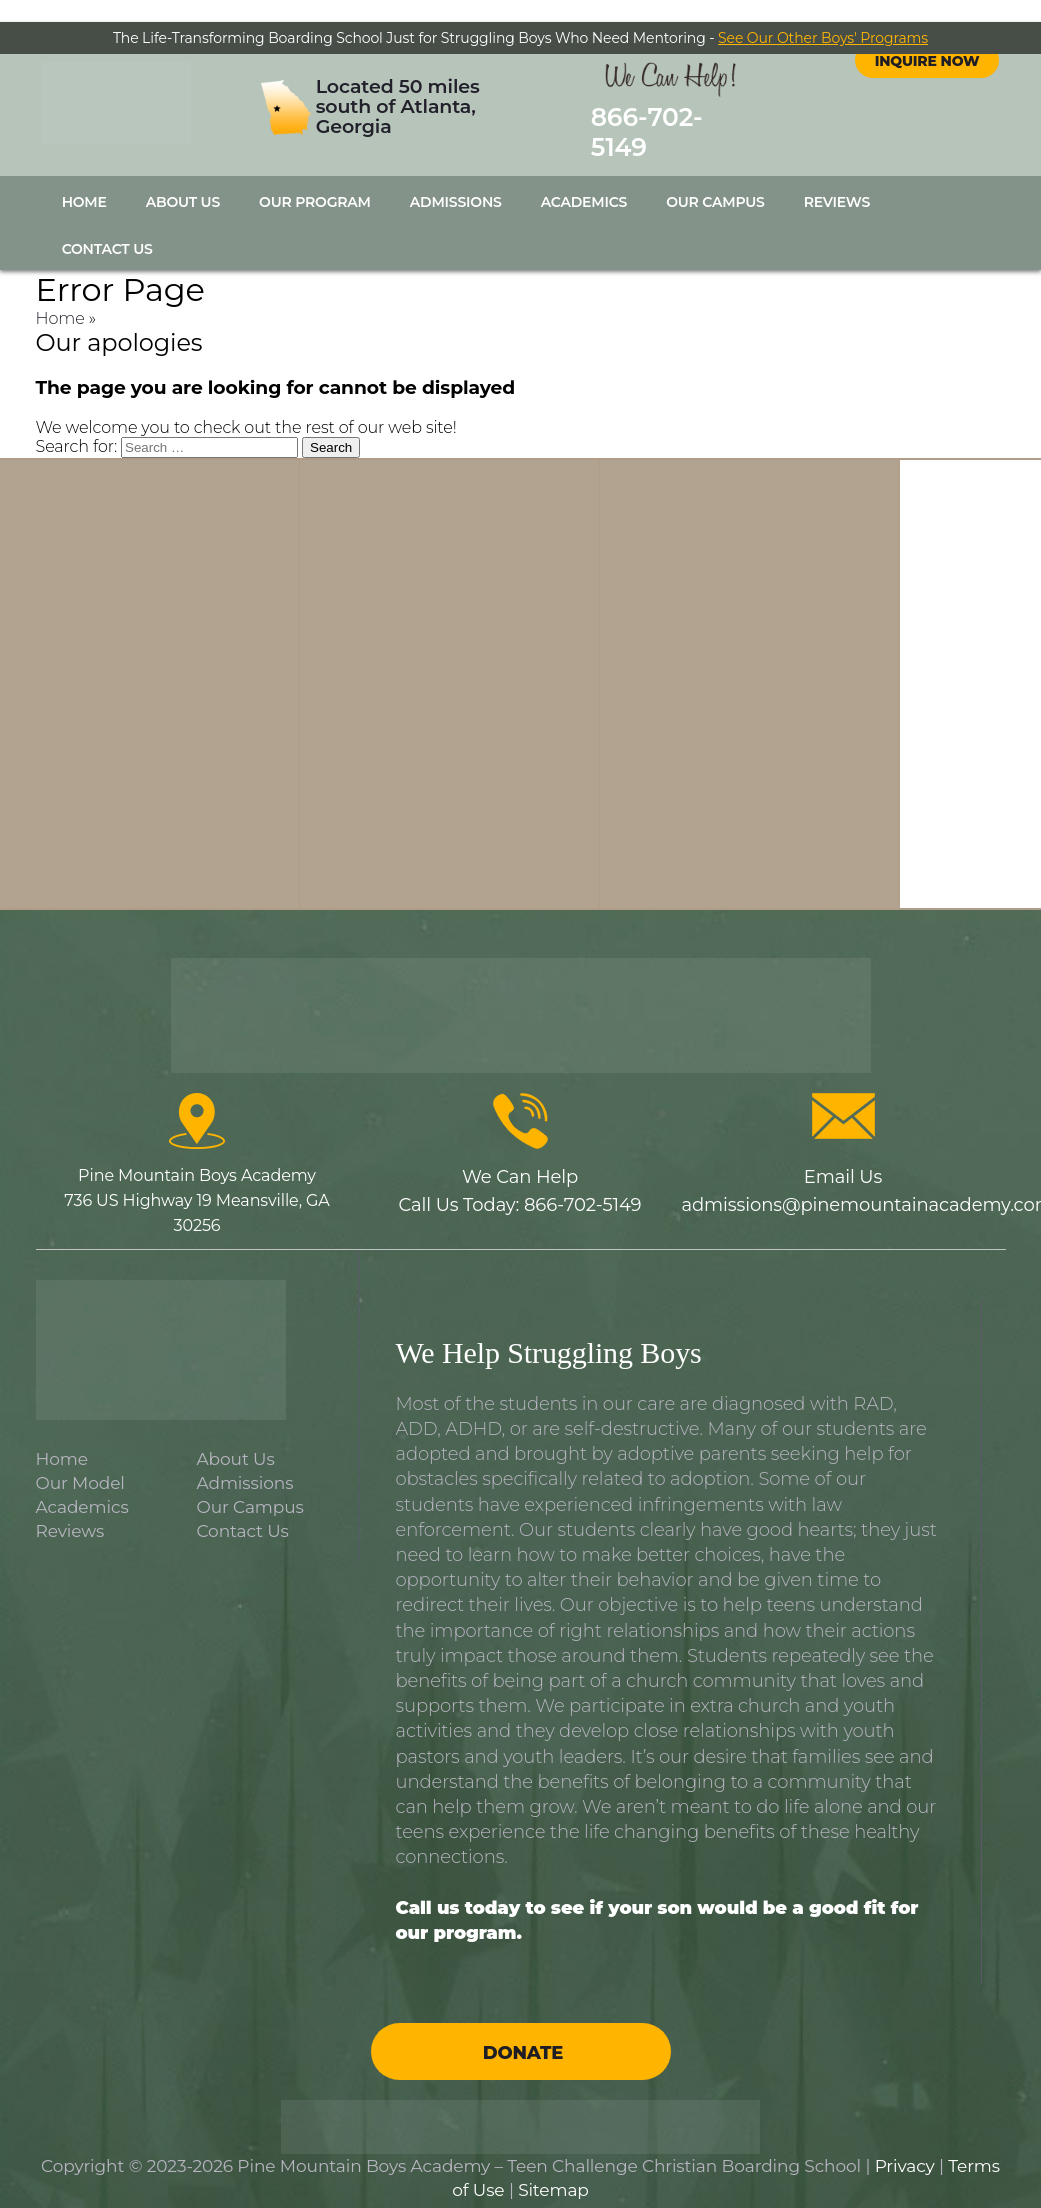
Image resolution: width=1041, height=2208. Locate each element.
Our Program (315, 180)
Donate (523, 2031)
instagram (945, 84)
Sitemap (553, 2168)
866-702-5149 (656, 122)
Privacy (905, 2144)
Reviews (837, 180)
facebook (909, 84)
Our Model (80, 1460)
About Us (183, 180)
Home (84, 180)
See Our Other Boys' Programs (823, 38)
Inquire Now (927, 132)
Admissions (456, 180)
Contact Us (107, 227)
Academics (584, 180)
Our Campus (715, 180)
